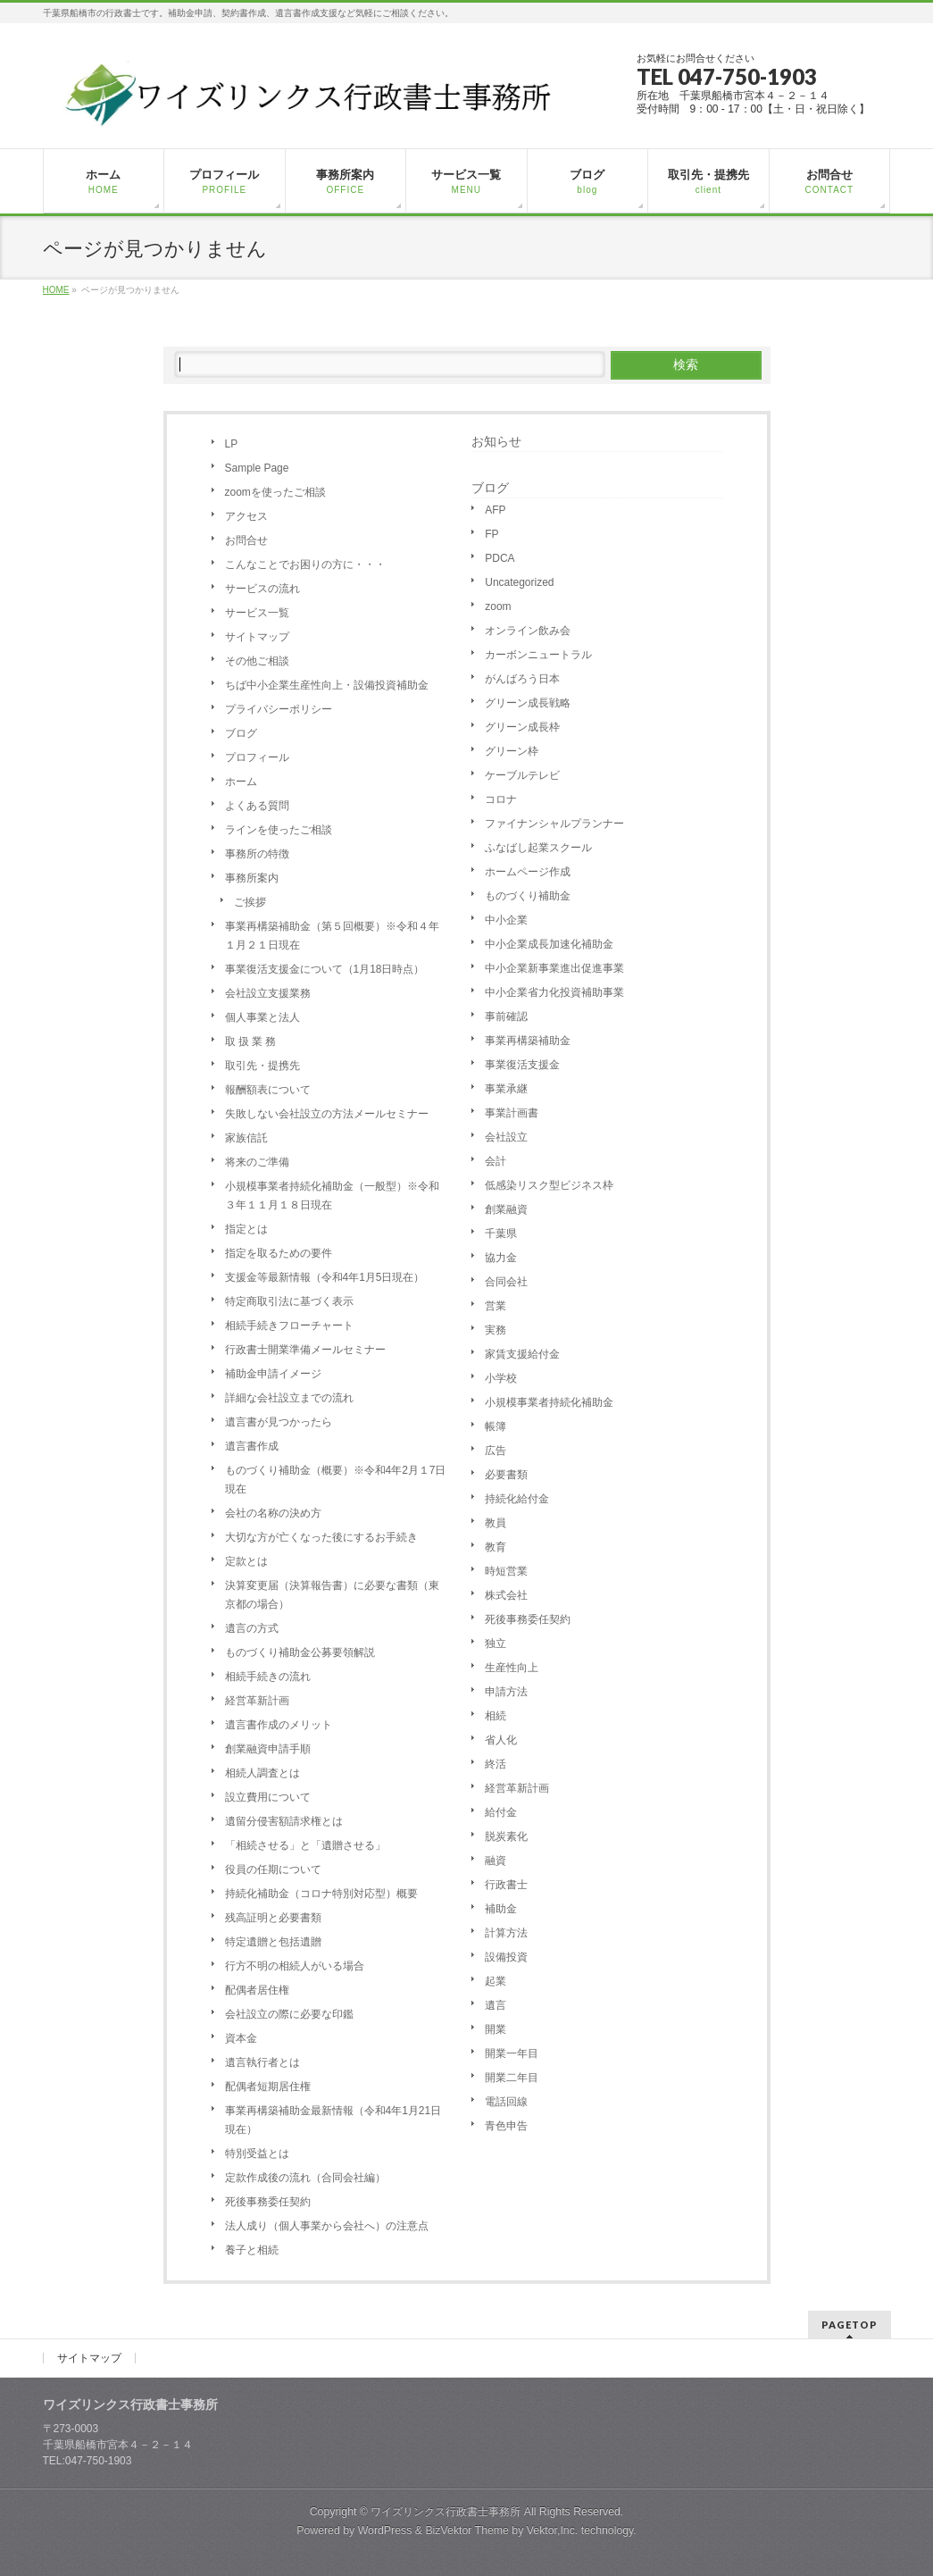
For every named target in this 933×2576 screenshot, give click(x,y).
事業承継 (506, 1089)
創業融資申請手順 (268, 1749)
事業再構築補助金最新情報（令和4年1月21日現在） (333, 2120)
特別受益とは (257, 2153)
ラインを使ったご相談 (278, 830)
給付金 (501, 1812)
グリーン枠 (511, 751)
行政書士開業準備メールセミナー (305, 1349)
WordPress (385, 2530)
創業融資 (506, 1209)
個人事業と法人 (262, 1017)
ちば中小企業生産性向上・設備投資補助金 (327, 685)
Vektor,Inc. (553, 2530)
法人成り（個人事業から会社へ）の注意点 (327, 2226)
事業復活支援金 (522, 1064)
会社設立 (506, 1137)
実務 (495, 1330)
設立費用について (268, 1797)
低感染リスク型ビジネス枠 (549, 1185)
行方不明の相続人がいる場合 (294, 1966)
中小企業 (506, 920)
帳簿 (495, 1426)
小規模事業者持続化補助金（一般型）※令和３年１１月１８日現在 (332, 1195)
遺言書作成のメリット (278, 1725)
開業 (495, 2029)
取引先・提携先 (262, 1065)
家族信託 (246, 1138)
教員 (495, 1523)
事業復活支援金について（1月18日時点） (325, 969)
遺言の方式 (252, 1628)
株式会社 (506, 1595)
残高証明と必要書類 (273, 1917)
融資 (495, 1860)
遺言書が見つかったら (278, 1422)
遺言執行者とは (262, 2062)
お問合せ (246, 540)
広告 (495, 1450)
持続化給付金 (517, 1499)
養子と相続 (252, 2250)
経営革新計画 (257, 1700)
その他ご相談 (257, 661)
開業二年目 (511, 2077)
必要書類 (506, 1474)
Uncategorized (519, 582)
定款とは (246, 1561)
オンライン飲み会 (528, 630)
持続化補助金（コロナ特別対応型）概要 (321, 1893)
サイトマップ (257, 637)
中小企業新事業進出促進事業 (554, 968)
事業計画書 (511, 1113)
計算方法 (506, 1933)
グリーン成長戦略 (528, 703)
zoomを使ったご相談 (275, 492)
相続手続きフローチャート (289, 1325)
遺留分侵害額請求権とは (284, 1821)
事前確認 (506, 1016)
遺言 (495, 2005)
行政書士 (506, 1884)
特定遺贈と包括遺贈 (273, 1942)
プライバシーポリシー (278, 709)
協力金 (501, 1257)
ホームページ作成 (528, 872)
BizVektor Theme (467, 2530)
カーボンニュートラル (538, 654)
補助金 (501, 1909)
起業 (495, 1981)
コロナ (501, 799)
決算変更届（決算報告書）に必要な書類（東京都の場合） (332, 1594)
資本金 (241, 2038)
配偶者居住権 (257, 1990)
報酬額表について (268, 1089)
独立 (495, 1643)
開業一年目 (511, 2053)
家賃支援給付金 (522, 1354)
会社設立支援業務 (268, 993)
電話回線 (506, 2101)
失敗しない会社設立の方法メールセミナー (327, 1114)
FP (491, 534)
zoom (498, 606)
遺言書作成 (252, 1446)
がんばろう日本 (522, 679)
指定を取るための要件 (278, 1253)
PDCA (499, 558)
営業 (495, 1306)
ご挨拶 (250, 902)
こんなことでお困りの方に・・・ (305, 564)
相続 (495, 1716)
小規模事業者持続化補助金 (549, 1402)
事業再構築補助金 (528, 1040)
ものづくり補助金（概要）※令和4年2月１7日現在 (335, 1479)
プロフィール (257, 757)
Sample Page (257, 468)
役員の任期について (273, 1869)
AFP (495, 510)
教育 (495, 1547)
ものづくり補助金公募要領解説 (300, 1652)
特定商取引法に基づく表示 (289, 1301)
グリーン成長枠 (522, 727)
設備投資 (506, 1957)
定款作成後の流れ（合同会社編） (305, 2177)
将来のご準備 (257, 1162)
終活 (495, 1764)
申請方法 (506, 1691)
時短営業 (506, 1571)
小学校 (501, 1378)
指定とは (246, 1229)
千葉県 (501, 1233)
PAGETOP (849, 2324)
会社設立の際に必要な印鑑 (289, 2014)
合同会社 (506, 1281)
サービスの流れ (262, 588)
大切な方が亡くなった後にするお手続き (321, 1537)
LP (231, 444)
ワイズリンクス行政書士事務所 (446, 2511)
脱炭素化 (506, 1836)
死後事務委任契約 (268, 2201)
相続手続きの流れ (268, 1676)
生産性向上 (511, 1667)
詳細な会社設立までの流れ (289, 1398)
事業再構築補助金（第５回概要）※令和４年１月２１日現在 (332, 935)
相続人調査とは (262, 1773)
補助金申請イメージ (273, 1373)
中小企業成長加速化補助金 (549, 944)
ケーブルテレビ (522, 775)
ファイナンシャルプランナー (554, 823)
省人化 (501, 1740)
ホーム (241, 781)
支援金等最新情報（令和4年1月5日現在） (325, 1277)
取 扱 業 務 (251, 1041)
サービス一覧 (257, 612)
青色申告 (506, 2126)
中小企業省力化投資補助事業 (554, 992)
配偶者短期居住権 (268, 2086)
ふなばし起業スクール (538, 847)
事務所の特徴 (257, 854)
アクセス (246, 516)
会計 (495, 1161)
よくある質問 (257, 805)
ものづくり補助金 (528, 896)
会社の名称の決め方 (273, 1513)
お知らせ (496, 441)
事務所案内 (252, 878)
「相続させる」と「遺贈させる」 (305, 1845)
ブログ (241, 733)
